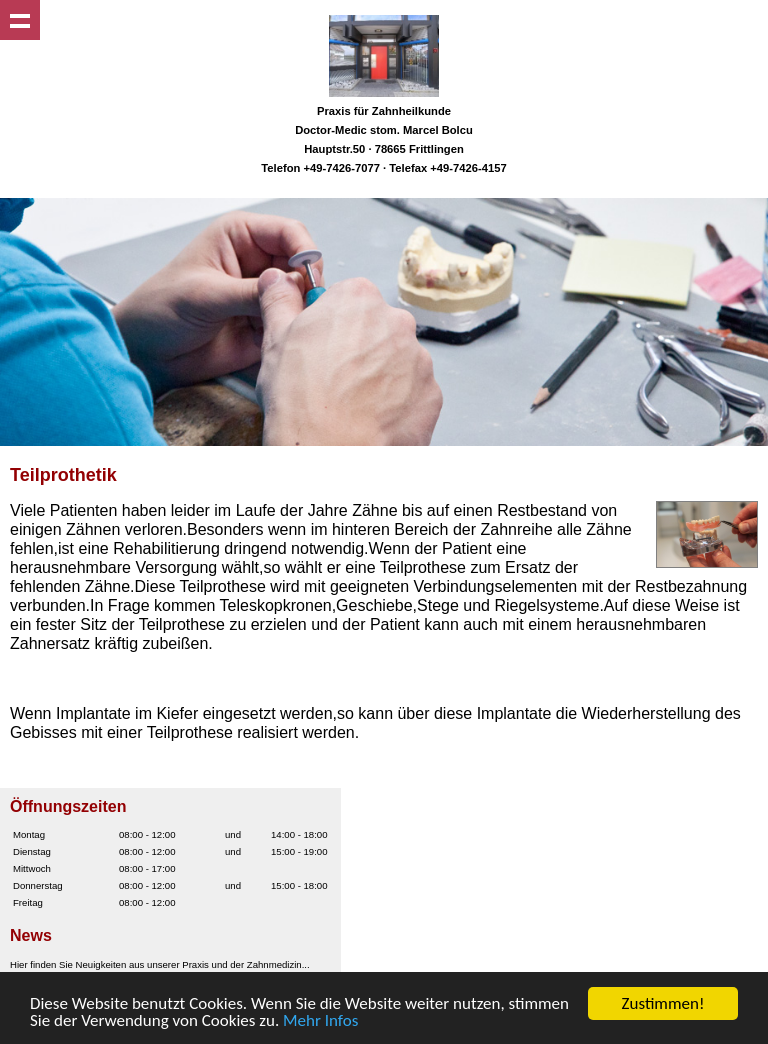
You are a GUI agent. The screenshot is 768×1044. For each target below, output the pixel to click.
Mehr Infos (320, 1021)
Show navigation (20, 20)
